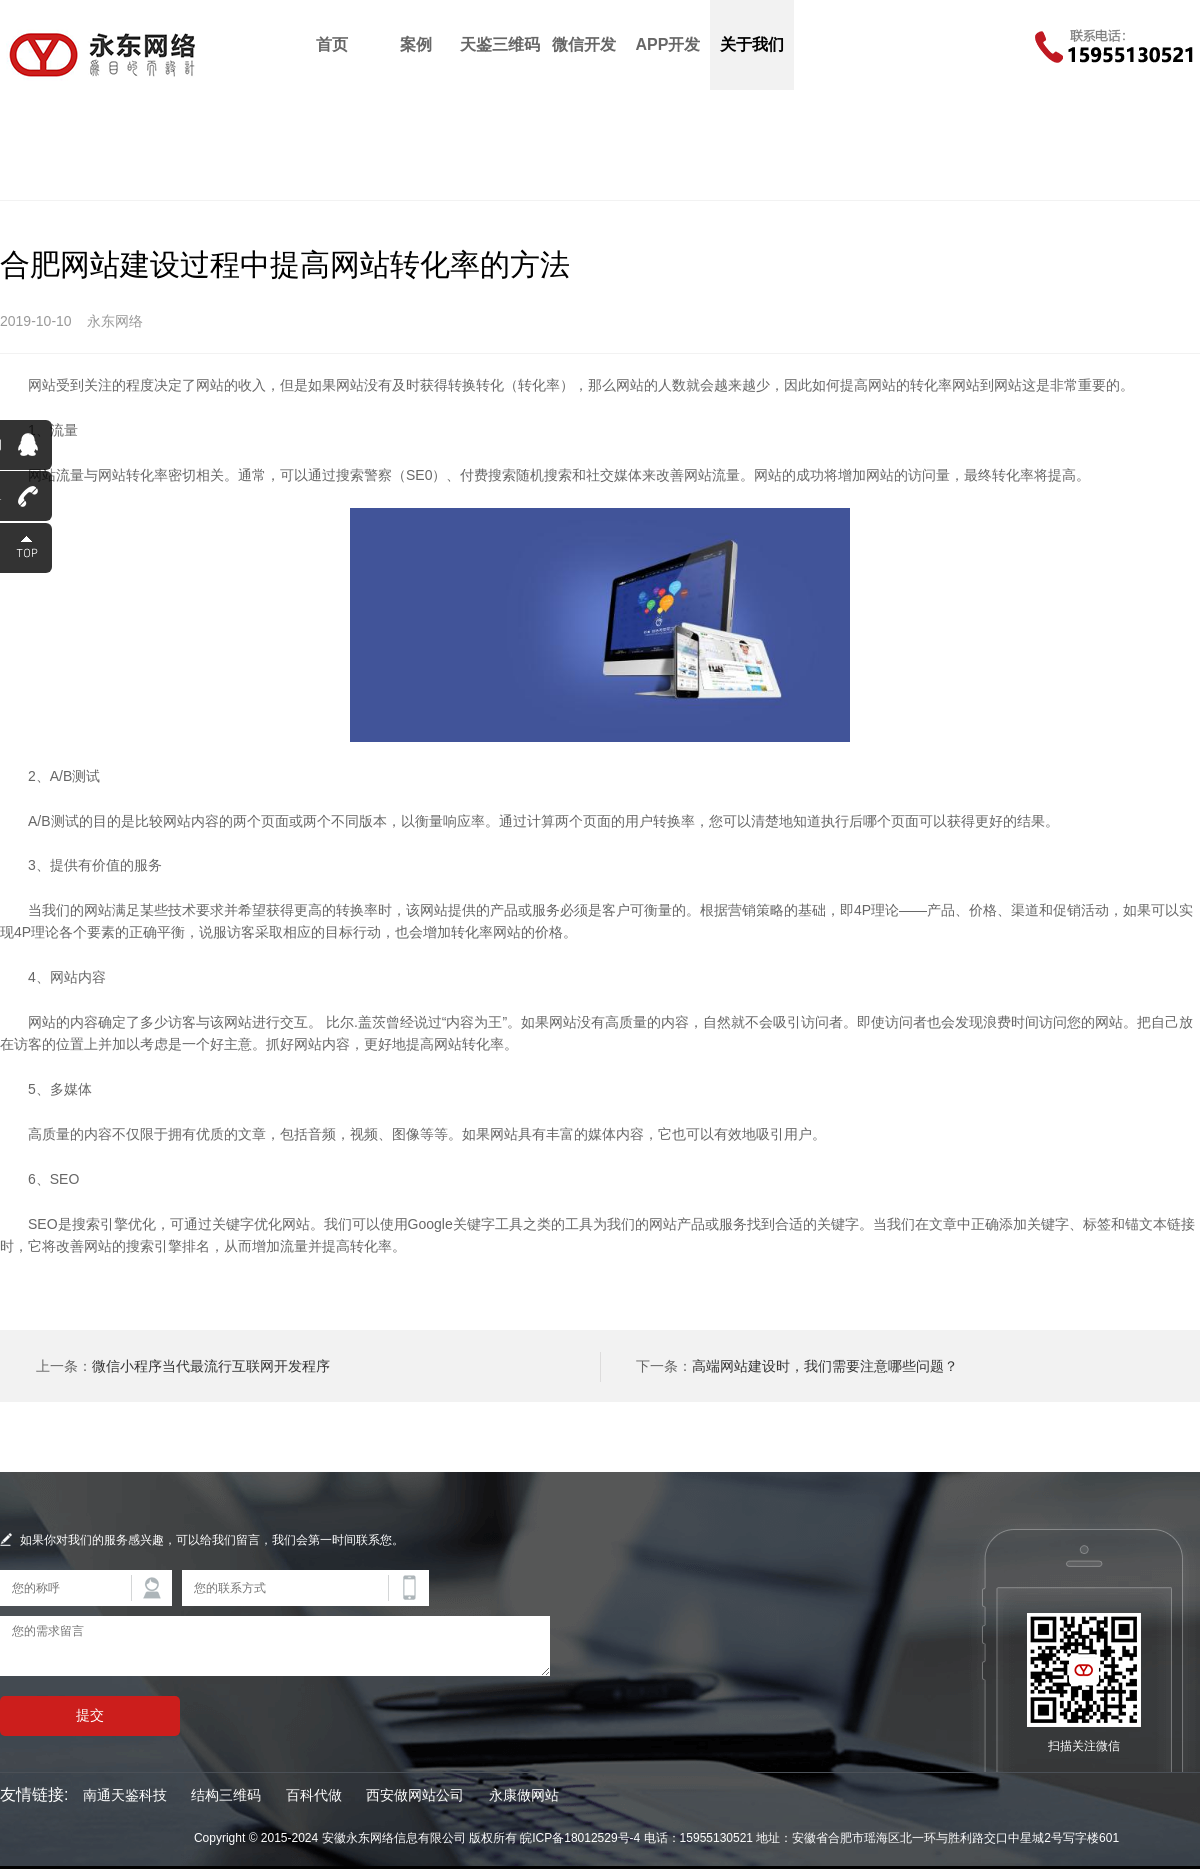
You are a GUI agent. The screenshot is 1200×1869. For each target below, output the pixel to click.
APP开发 (668, 44)
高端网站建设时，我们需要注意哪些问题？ (825, 1366)
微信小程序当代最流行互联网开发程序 (211, 1366)
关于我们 (752, 44)
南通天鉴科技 (125, 1795)
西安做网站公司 (415, 1795)
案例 (416, 44)
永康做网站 (524, 1795)
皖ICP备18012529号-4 (580, 1838)
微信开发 (584, 44)
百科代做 (314, 1795)
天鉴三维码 (500, 44)
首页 (332, 44)
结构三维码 (226, 1795)
